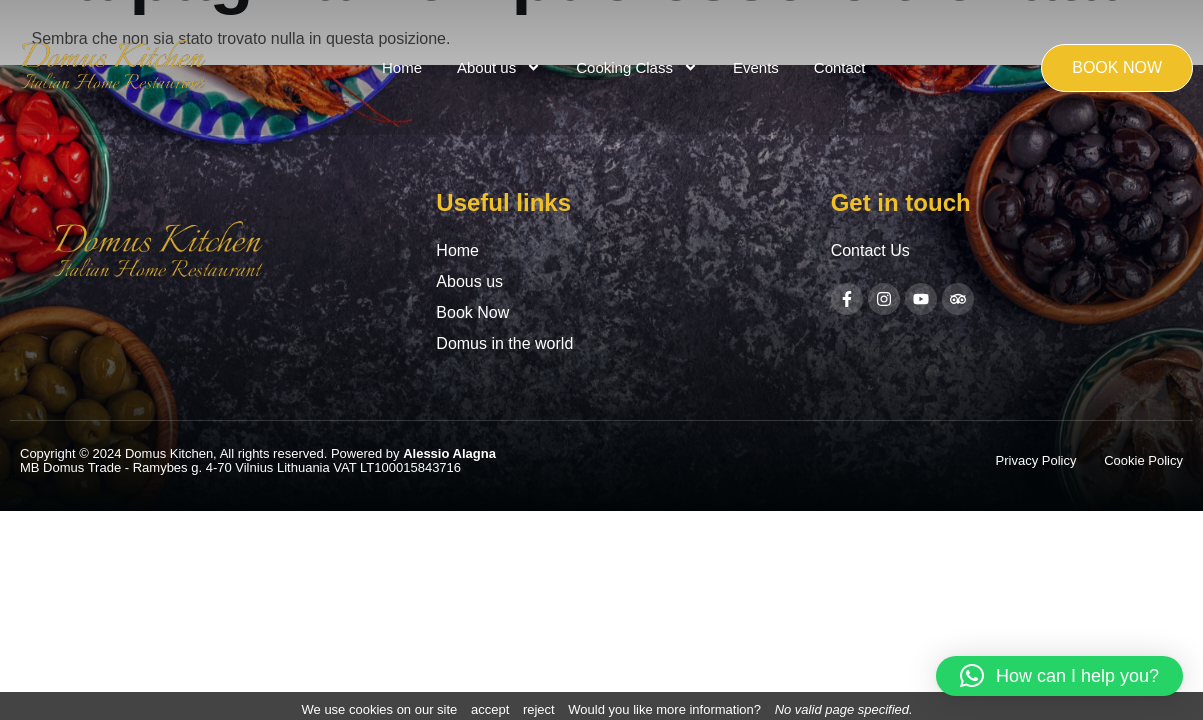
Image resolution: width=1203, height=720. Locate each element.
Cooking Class (637, 67)
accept (490, 709)
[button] (1059, 676)
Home (402, 67)
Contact (840, 67)
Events (756, 67)
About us (499, 67)
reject (539, 709)
